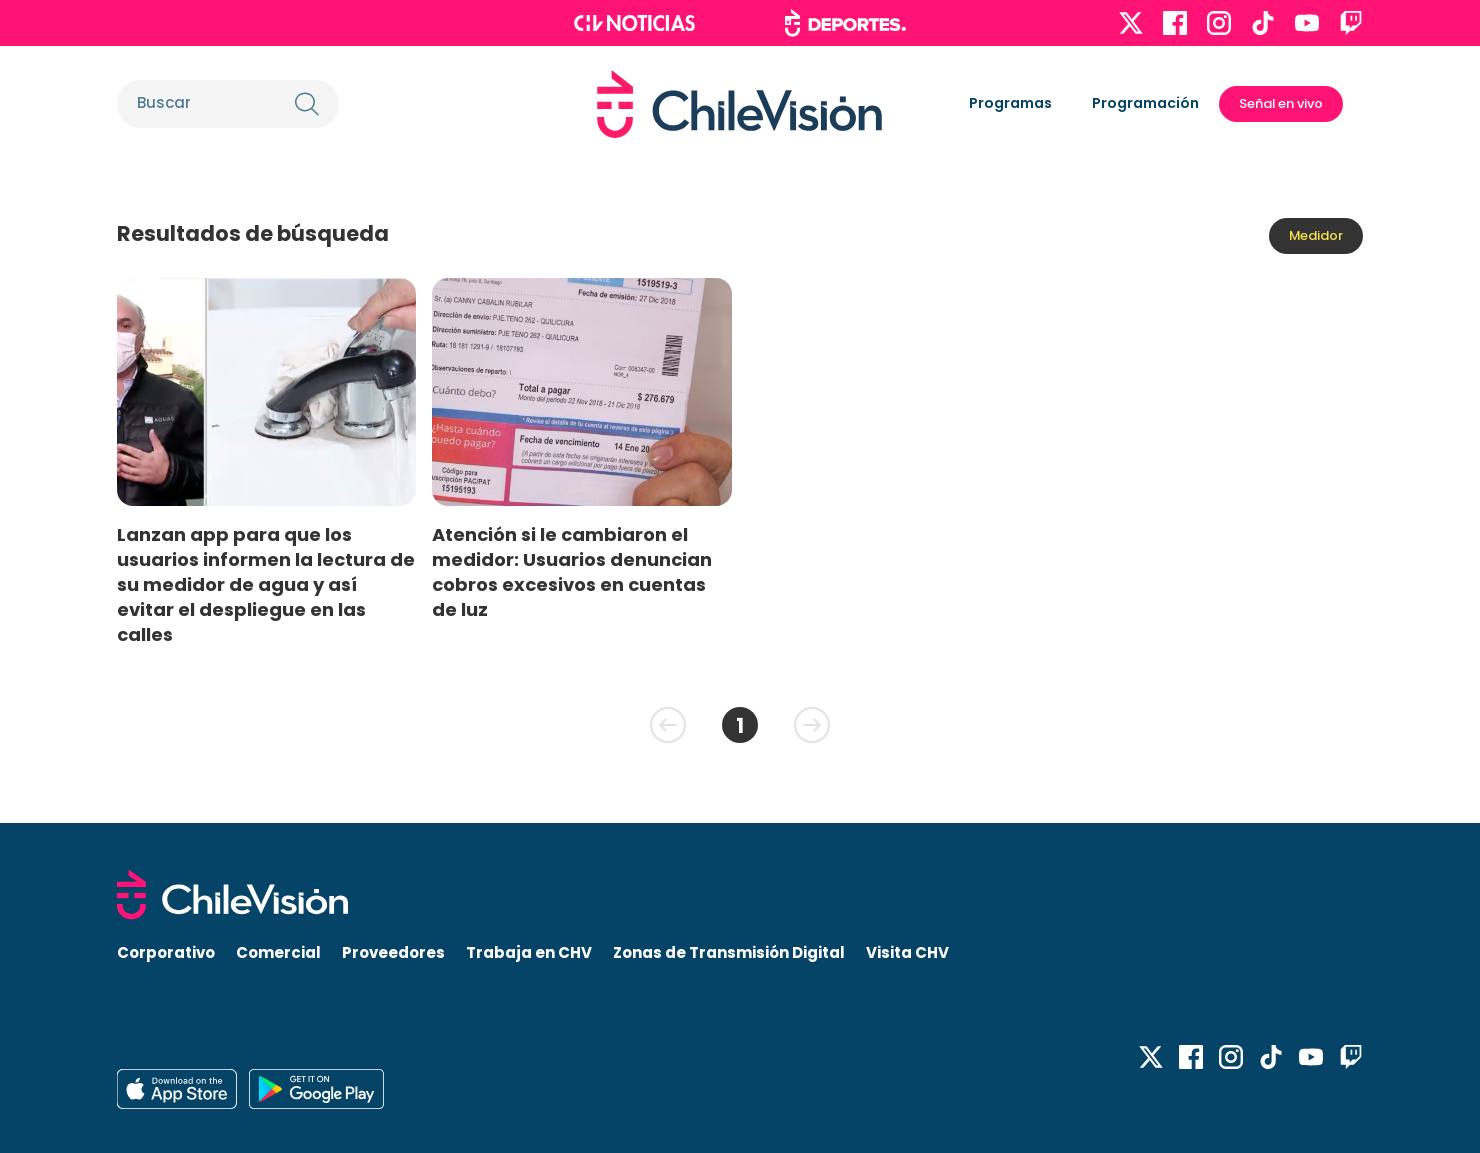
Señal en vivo (1281, 103)
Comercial (278, 952)
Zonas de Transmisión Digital (729, 952)
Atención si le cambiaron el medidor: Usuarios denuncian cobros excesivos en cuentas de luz (572, 572)
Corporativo (166, 952)
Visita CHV (907, 952)
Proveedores (393, 952)
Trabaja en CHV (529, 952)
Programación (1145, 103)
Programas (1010, 103)
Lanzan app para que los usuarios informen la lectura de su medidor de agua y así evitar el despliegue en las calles (266, 585)
